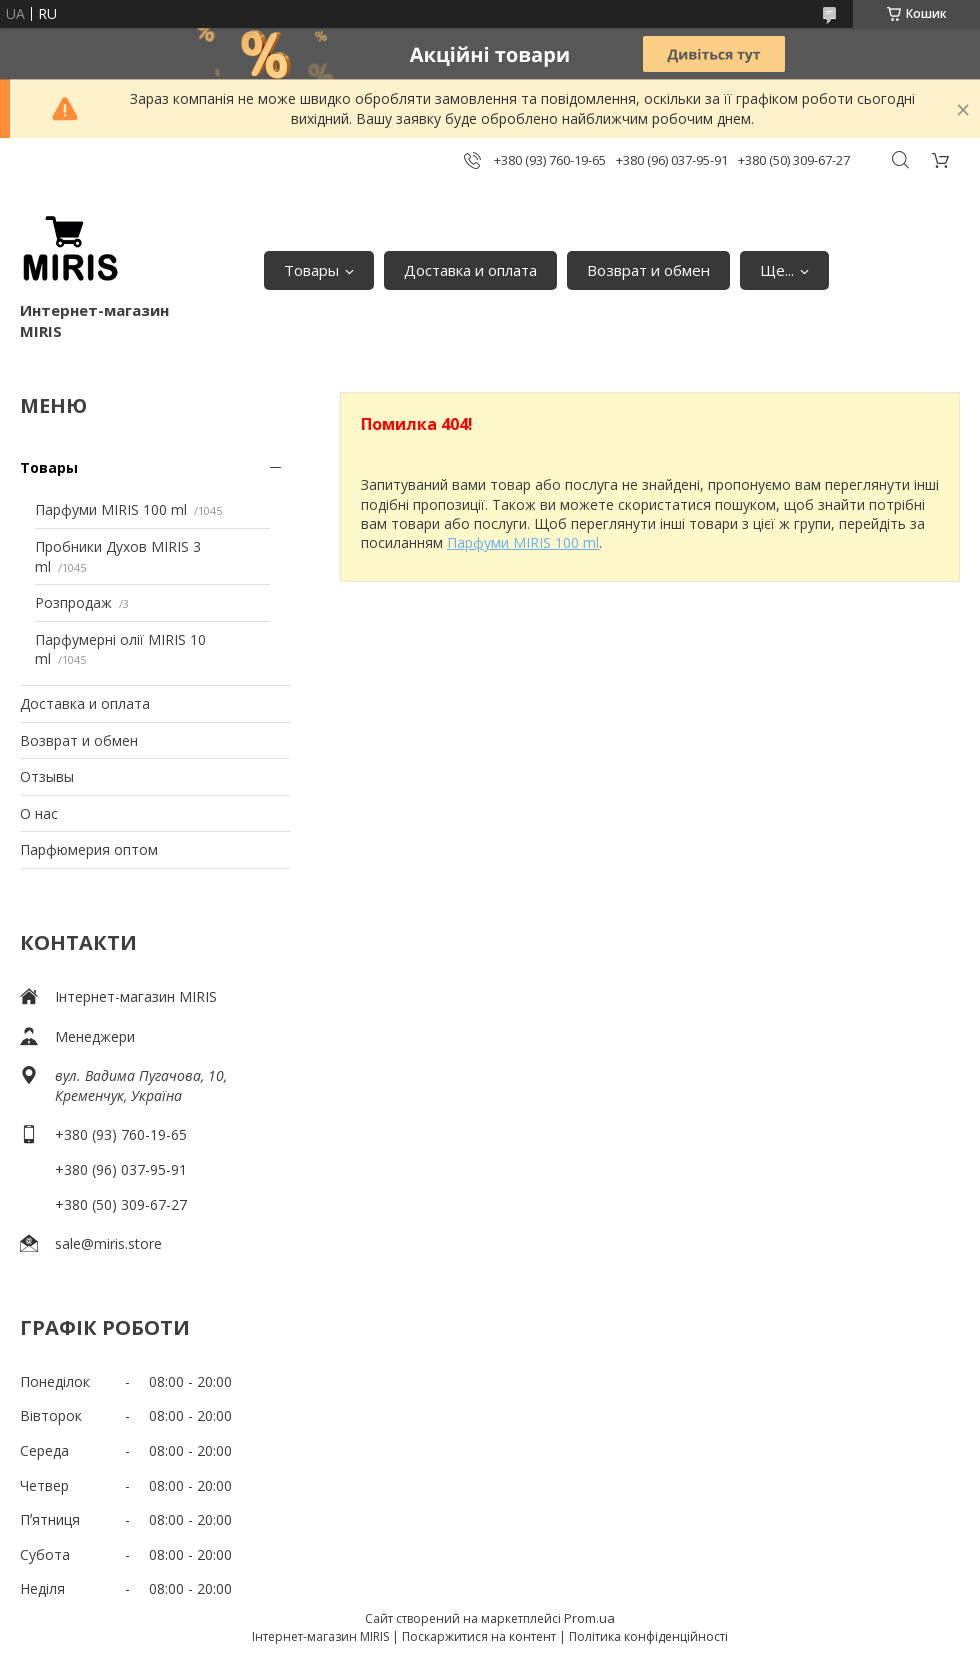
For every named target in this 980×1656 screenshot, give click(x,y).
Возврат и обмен (648, 270)
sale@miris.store (108, 1243)
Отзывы (47, 776)
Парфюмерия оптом (89, 849)
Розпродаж (73, 602)
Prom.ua (589, 1618)
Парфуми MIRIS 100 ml (111, 509)
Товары (311, 270)
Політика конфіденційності (648, 1636)
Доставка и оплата (470, 270)
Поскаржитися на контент (479, 1636)
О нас (39, 813)
